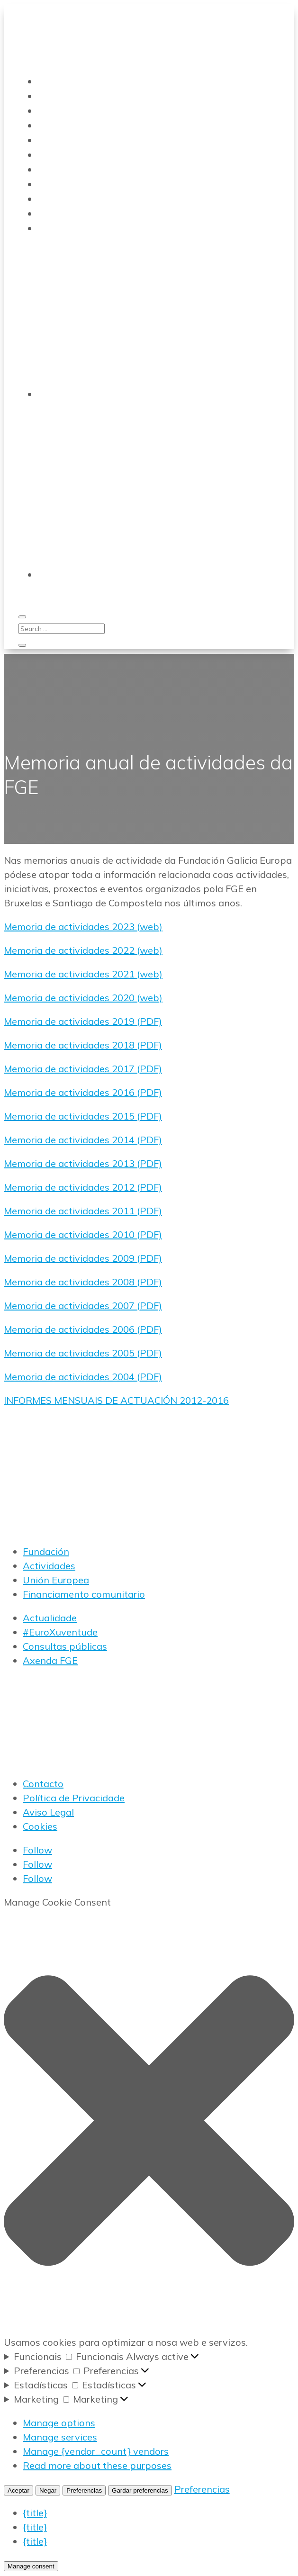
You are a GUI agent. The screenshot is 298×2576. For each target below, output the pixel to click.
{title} (35, 2513)
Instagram (58, 213)
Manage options (59, 2423)
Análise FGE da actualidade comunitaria (117, 140)
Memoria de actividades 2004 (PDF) (83, 1377)
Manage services (60, 2437)
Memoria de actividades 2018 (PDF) (83, 1045)
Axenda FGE (50, 1660)
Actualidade (50, 1618)
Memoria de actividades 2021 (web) (83, 974)
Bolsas (50, 125)
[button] (149, 2122)
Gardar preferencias (140, 2490)
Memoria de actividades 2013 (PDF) (83, 1163)
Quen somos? (64, 81)
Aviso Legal (48, 1812)
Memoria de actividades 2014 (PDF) (83, 1140)
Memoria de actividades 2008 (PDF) (83, 1282)
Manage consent (31, 2566)
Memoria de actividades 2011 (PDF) (83, 1211)
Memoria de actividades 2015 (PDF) (83, 1116)
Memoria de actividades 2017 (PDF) (83, 1069)
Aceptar (18, 2490)
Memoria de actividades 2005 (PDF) (83, 1353)
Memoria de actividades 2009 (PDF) (83, 1258)
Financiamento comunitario (84, 1594)
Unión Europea (56, 1580)
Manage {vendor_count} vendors (96, 2451)
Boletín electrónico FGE (83, 169)
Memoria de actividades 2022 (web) (83, 950)
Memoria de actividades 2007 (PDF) (83, 1305)
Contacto (43, 1784)
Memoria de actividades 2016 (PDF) (83, 1092)
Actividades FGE (70, 184)
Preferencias (84, 2490)
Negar (47, 2490)
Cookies (40, 1826)
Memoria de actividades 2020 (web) (83, 997)
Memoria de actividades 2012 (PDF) (83, 1187)
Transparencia (66, 96)
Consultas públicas (65, 1646)
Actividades (49, 1566)
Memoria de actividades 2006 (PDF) (83, 1329)
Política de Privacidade (74, 1798)
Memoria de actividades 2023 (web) (83, 926)
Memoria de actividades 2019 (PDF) (83, 1021)
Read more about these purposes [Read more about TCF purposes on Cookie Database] (97, 2465)
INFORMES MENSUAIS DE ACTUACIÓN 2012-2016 (116, 1400)
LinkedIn (53, 199)
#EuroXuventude (70, 155)
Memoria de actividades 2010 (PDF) (83, 1234)
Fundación (46, 1551)
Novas (50, 111)
